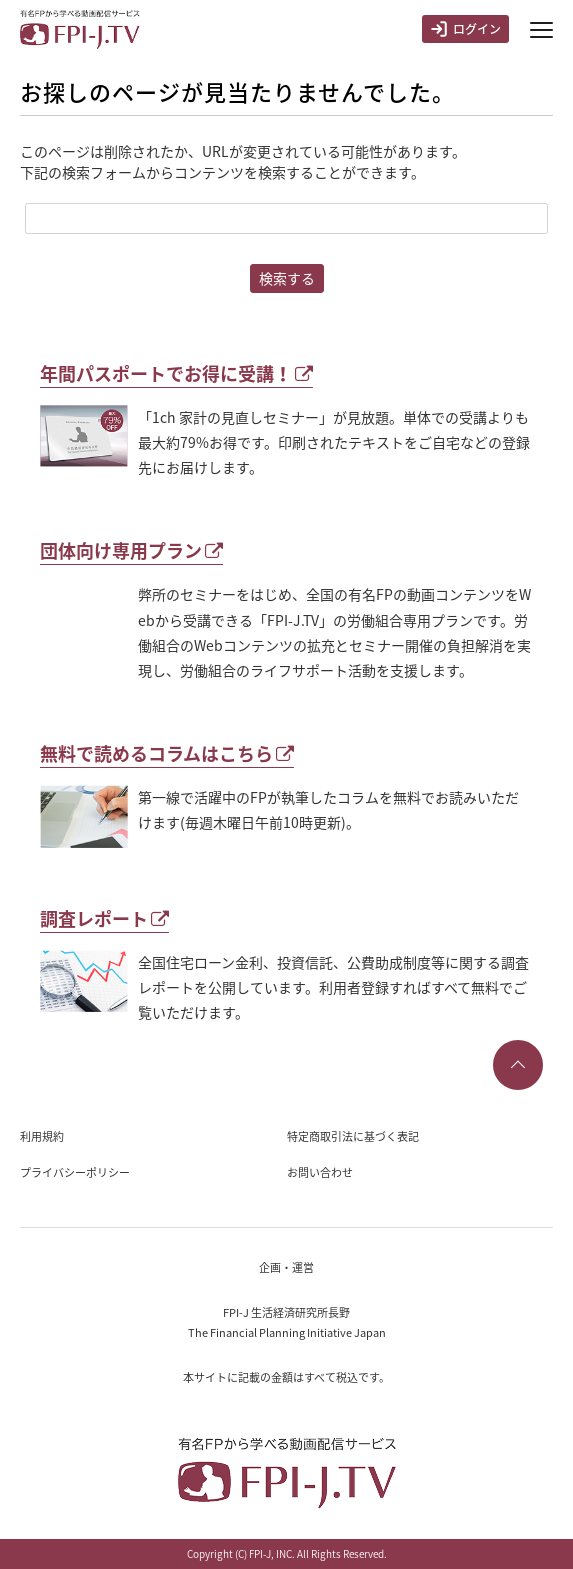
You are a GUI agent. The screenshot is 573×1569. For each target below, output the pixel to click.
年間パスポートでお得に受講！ (176, 373)
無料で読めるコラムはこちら (167, 753)
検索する (287, 278)
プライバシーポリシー (75, 1172)
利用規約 (42, 1136)
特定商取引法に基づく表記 (353, 1136)
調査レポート (104, 918)
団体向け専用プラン (131, 550)
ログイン (465, 29)
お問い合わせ (320, 1172)
